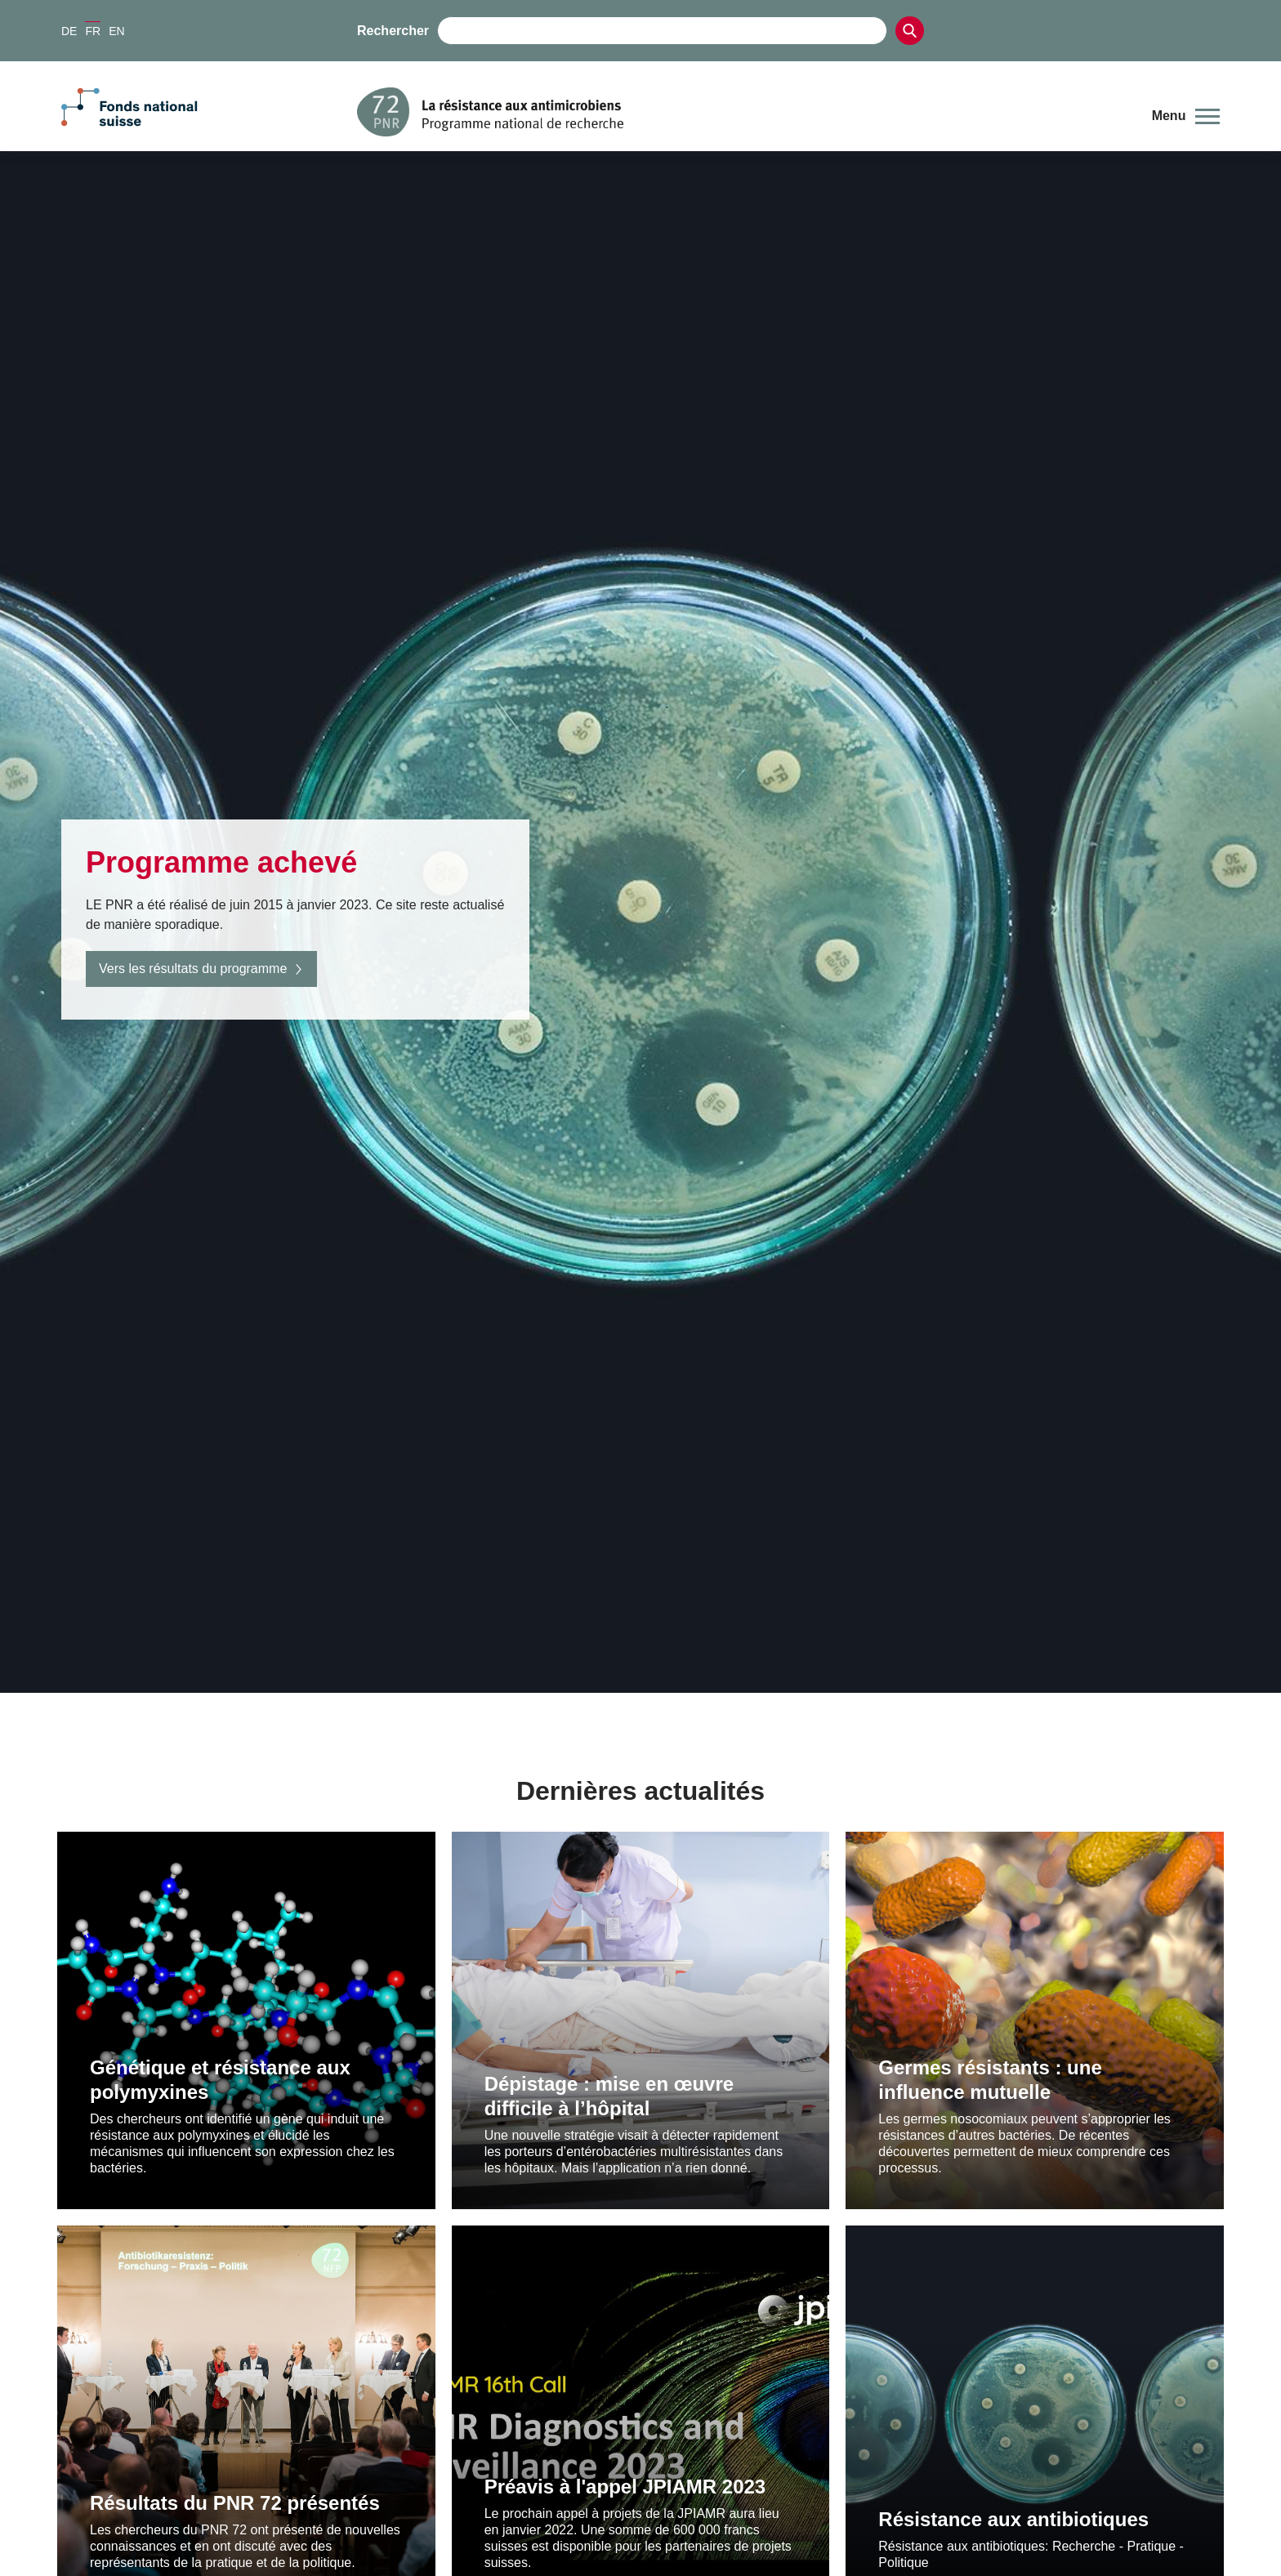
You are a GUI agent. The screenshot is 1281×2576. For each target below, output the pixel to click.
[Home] (742, 111)
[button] (1186, 116)
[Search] (909, 30)
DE (69, 31)
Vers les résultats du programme (201, 968)
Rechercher (393, 31)
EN (116, 31)
